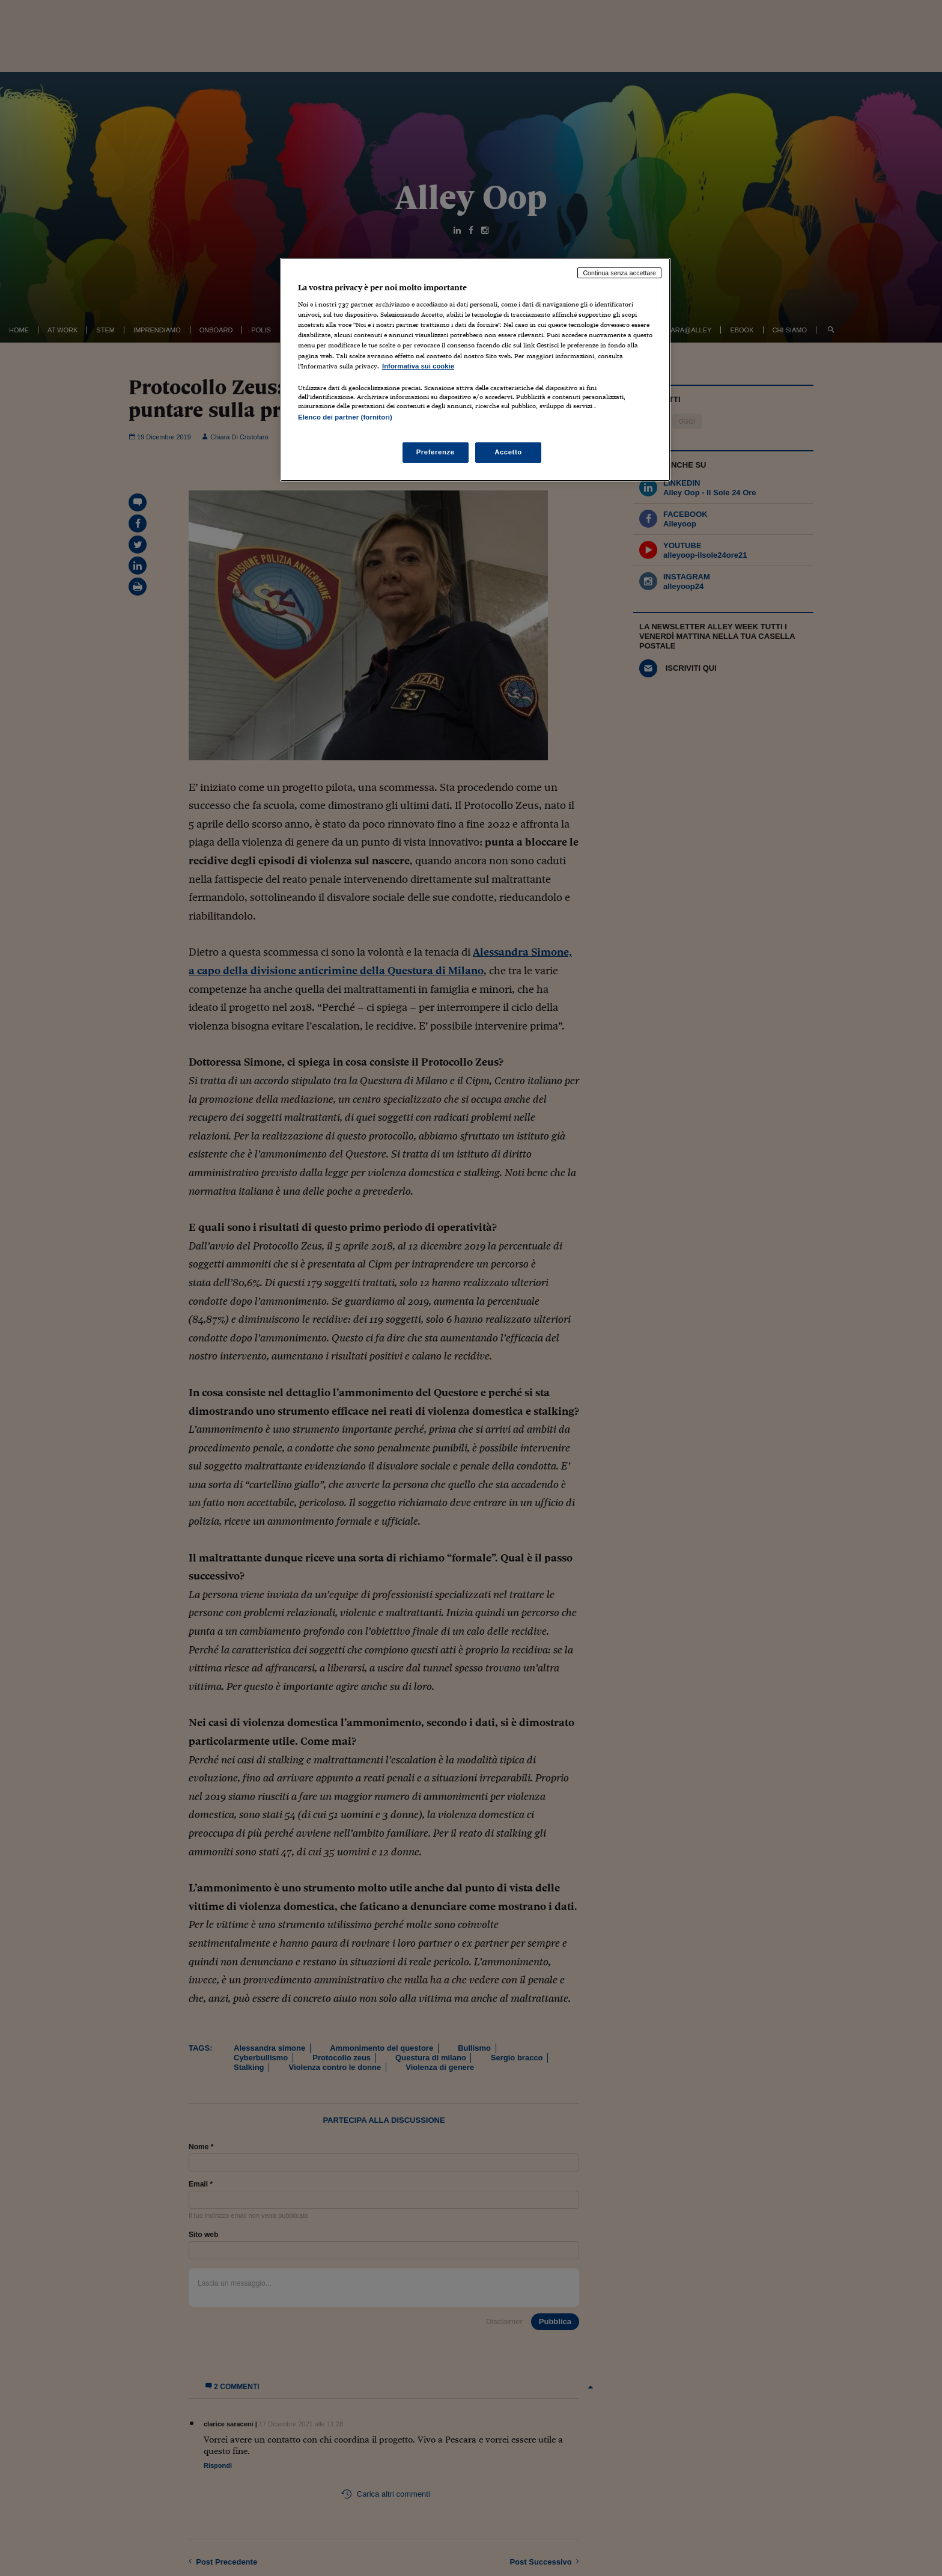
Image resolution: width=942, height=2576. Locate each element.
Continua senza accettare (619, 272)
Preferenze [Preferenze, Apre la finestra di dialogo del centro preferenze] (435, 452)
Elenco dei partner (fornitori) (345, 417)
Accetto (508, 452)
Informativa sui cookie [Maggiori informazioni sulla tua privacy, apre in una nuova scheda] (418, 366)
